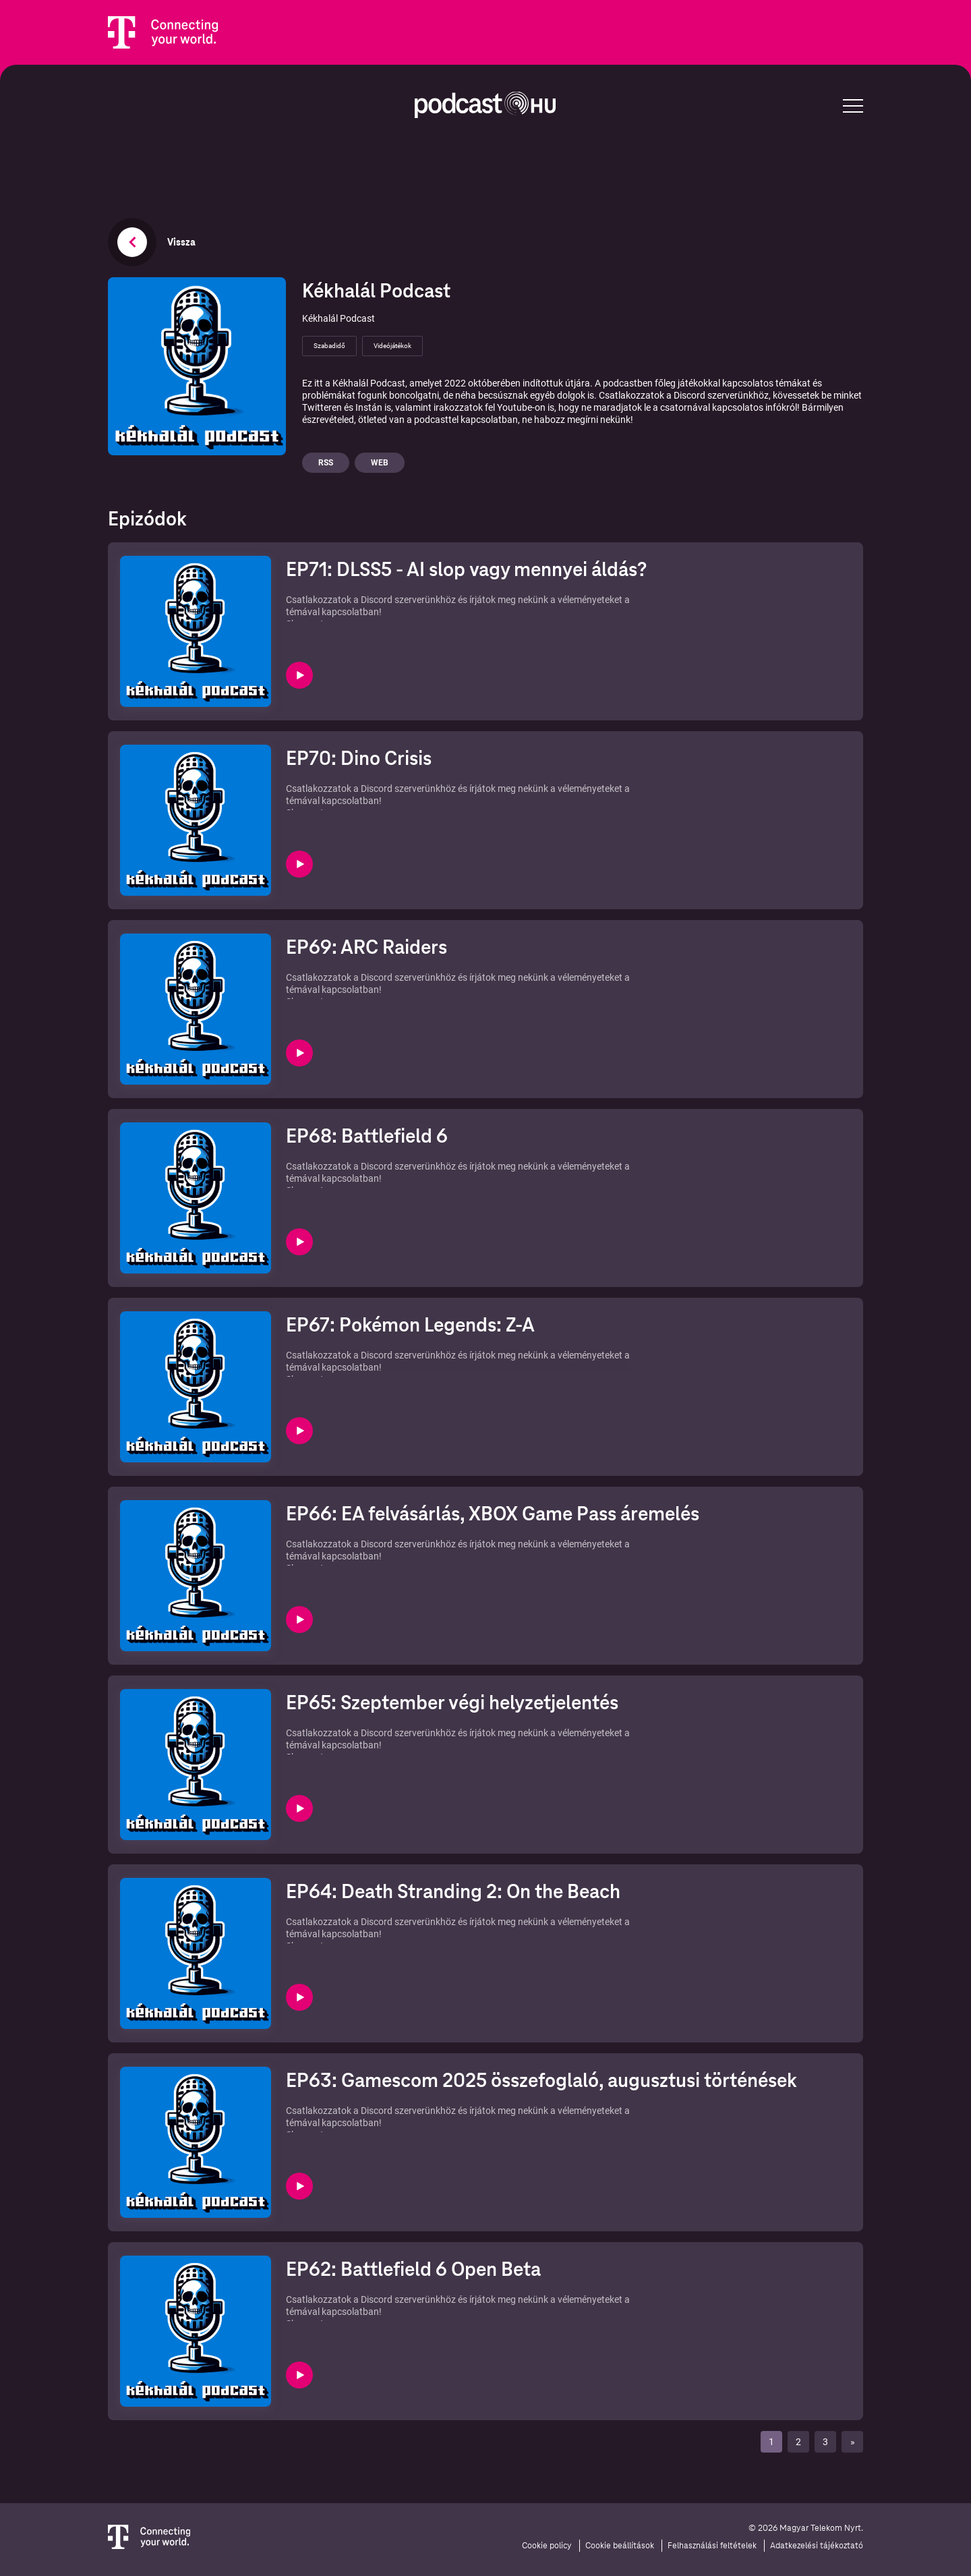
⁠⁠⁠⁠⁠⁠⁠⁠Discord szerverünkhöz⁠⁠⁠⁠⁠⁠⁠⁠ (408, 1732)
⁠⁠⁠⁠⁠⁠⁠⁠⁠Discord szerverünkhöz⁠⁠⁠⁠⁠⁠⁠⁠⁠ (408, 1544)
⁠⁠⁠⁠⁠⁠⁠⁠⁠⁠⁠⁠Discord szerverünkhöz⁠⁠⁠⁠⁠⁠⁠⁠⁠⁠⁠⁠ (408, 977)
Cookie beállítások (619, 2545)
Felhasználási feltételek (712, 2545)
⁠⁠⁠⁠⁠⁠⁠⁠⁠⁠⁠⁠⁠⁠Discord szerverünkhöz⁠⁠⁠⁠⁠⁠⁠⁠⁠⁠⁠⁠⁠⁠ (408, 599)
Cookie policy (547, 2545)
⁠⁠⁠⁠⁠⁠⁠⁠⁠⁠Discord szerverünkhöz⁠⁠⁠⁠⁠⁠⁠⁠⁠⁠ (408, 1355)
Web (379, 462)
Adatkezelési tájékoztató (816, 2545)
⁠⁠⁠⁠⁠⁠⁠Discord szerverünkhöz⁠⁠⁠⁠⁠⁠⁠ (408, 1921)
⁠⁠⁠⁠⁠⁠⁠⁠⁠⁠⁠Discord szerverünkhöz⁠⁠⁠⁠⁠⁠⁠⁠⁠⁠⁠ (408, 1166)
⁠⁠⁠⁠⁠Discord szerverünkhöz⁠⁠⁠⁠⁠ (408, 2299)
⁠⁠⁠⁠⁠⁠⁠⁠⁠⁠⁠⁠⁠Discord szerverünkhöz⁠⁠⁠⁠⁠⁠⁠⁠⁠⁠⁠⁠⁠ (408, 788)
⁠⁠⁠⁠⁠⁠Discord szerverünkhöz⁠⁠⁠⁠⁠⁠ (408, 2110)
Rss (325, 462)
